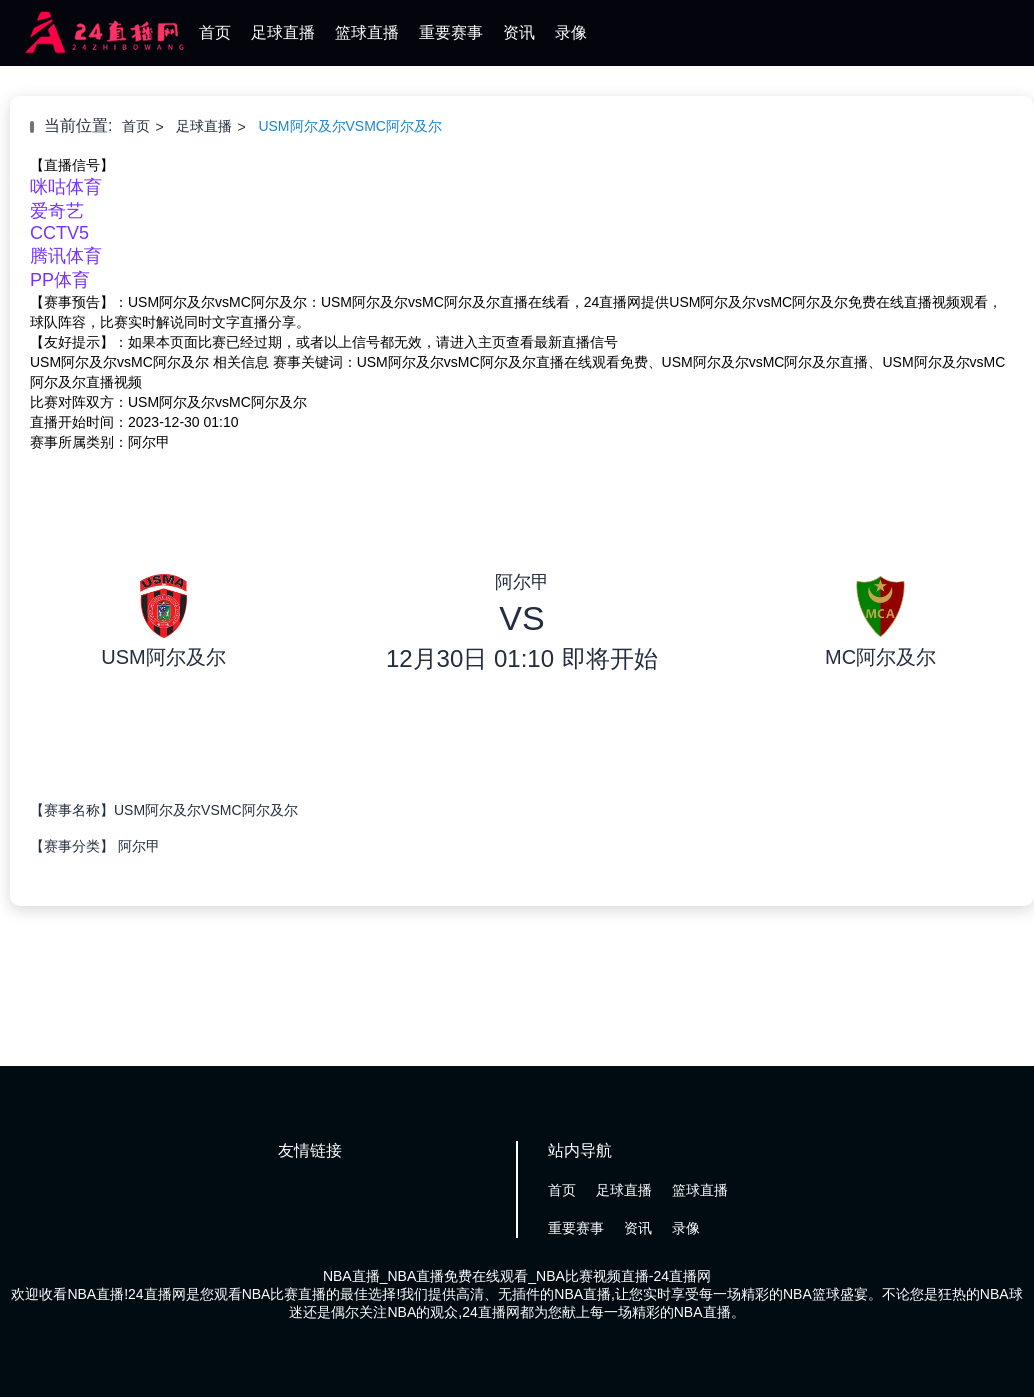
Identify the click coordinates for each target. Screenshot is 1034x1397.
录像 (571, 32)
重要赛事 (451, 32)
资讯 (519, 32)
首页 (215, 32)
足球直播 (283, 32)
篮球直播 (367, 32)
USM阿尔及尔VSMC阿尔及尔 (350, 126)
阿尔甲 (139, 846)
